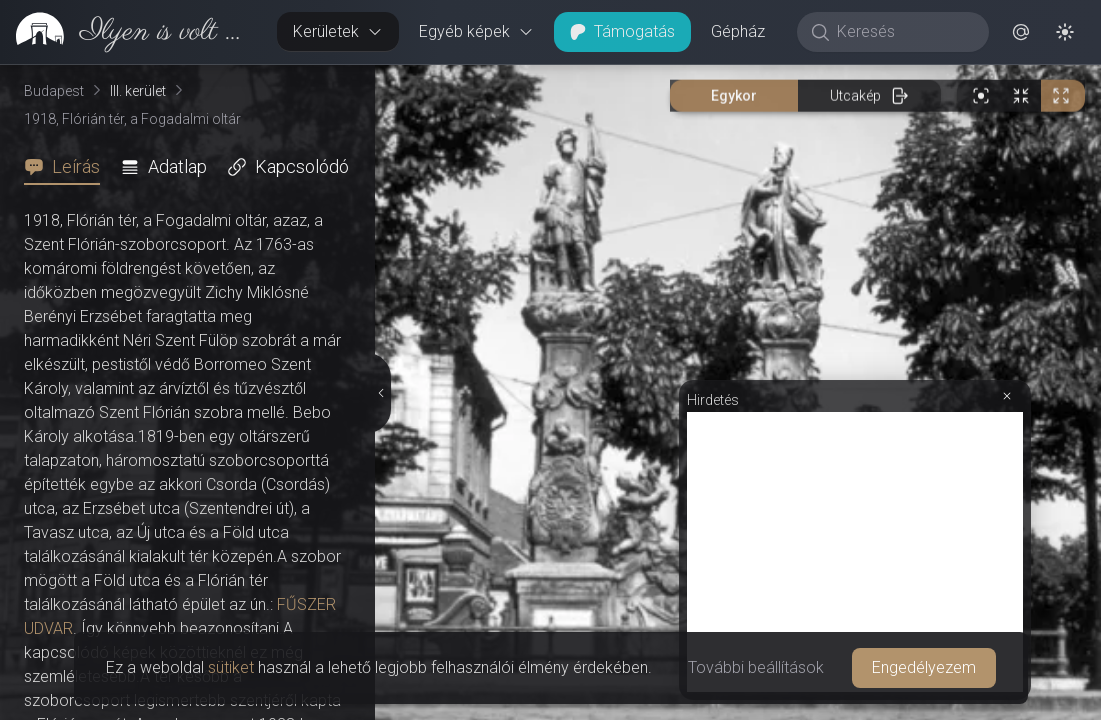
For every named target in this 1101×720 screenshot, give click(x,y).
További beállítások (756, 667)
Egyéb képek (476, 31)
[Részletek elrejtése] (383, 393)
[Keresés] (903, 32)
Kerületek (338, 31)
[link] (130, 32)
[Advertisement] (855, 552)
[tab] (68, 167)
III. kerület (138, 91)
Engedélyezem (924, 667)
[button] (1021, 32)
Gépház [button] (738, 31)
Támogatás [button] (622, 31)
